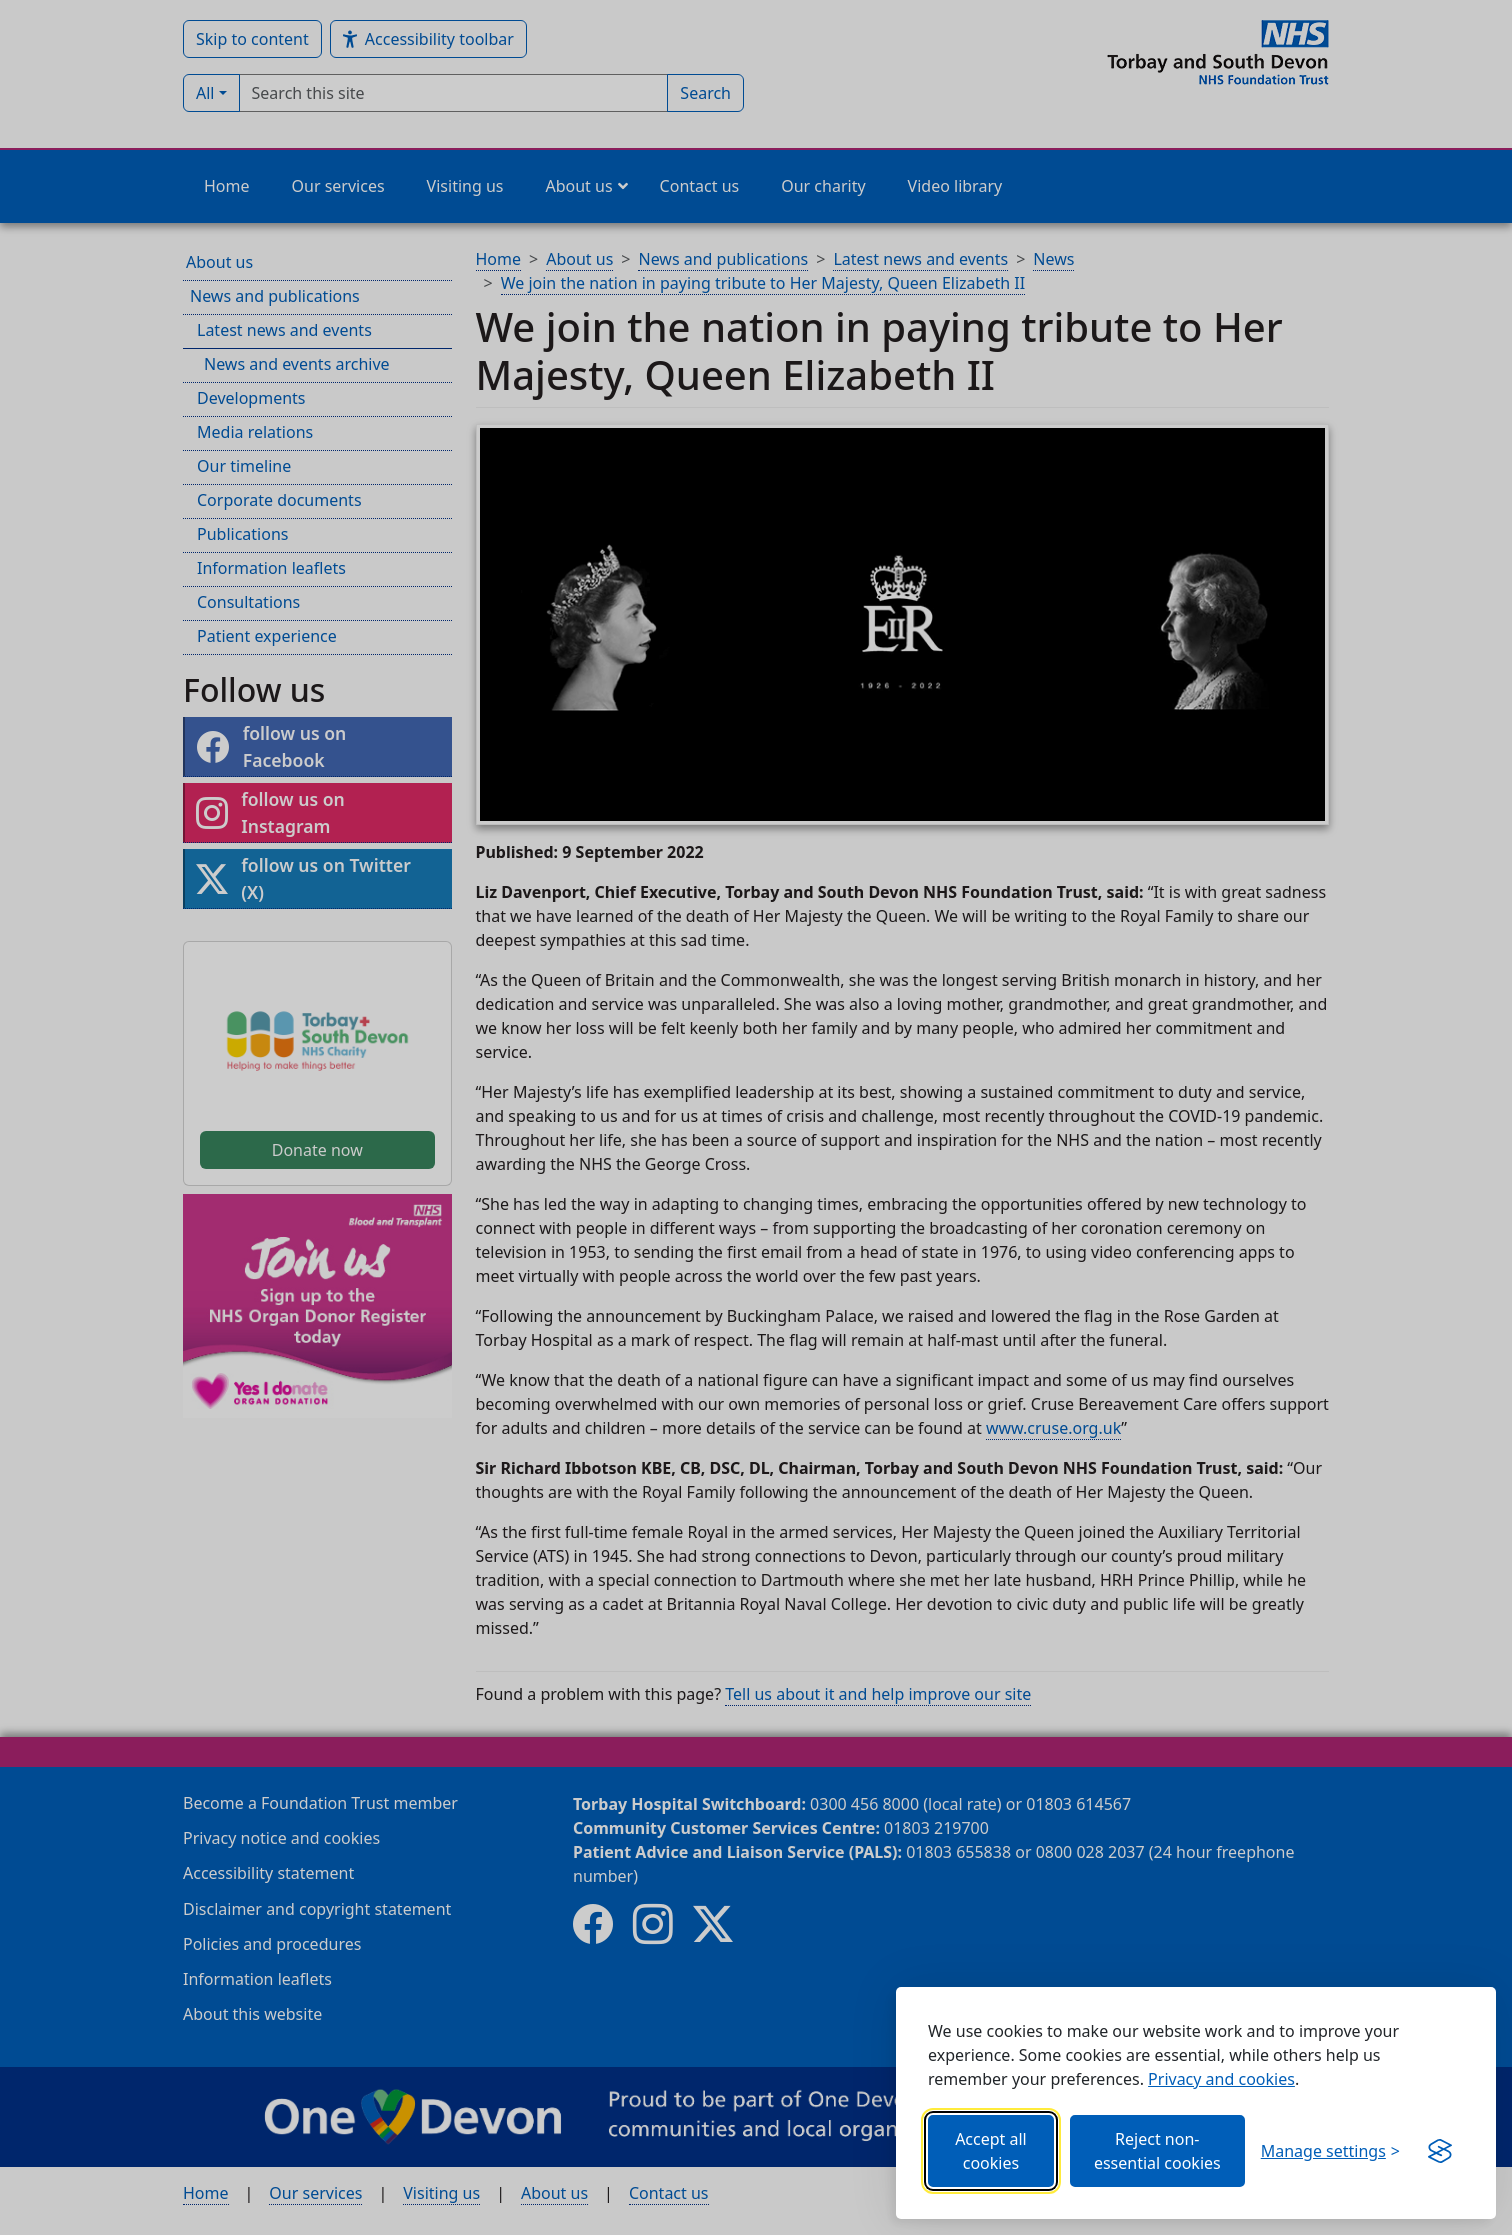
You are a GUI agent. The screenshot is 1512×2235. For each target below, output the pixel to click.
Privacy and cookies (1221, 2079)
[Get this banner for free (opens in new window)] (1440, 2151)
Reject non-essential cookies (1157, 2151)
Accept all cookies (991, 2151)
